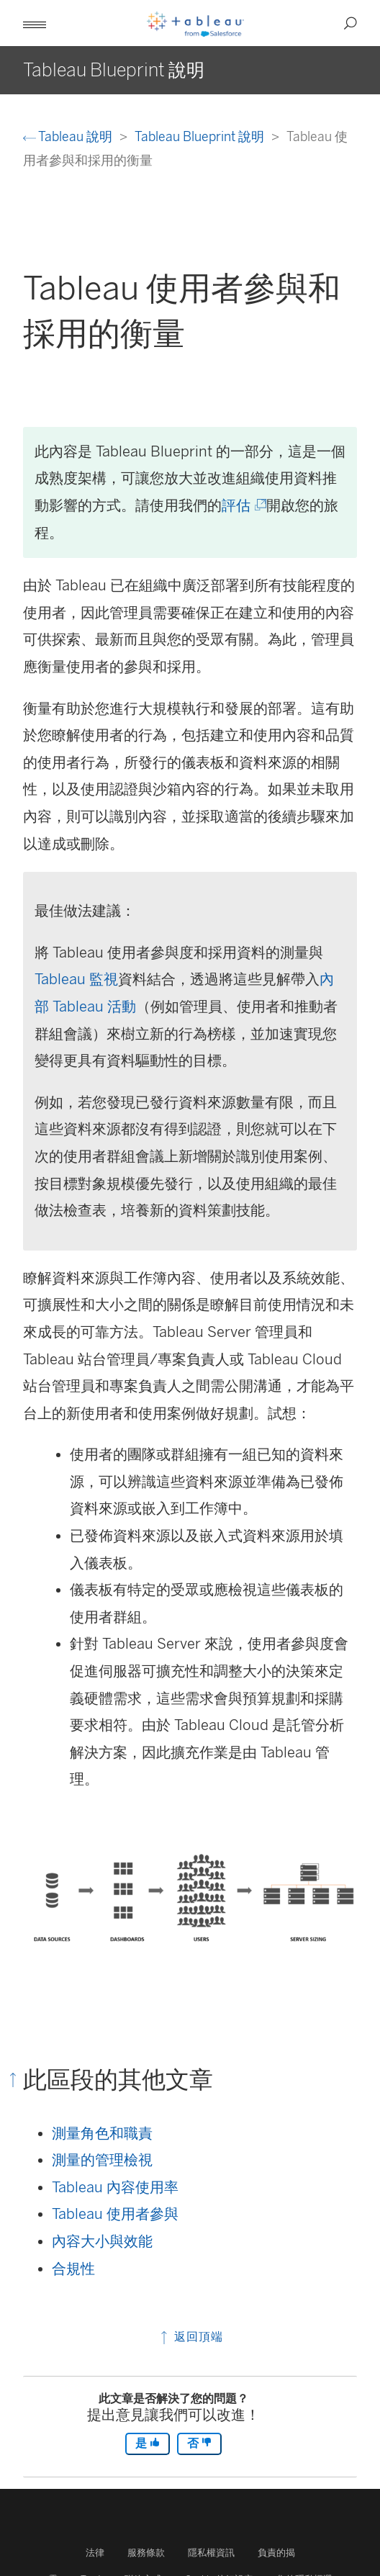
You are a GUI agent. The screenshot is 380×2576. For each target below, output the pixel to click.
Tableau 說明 (69, 136)
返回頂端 (190, 2336)
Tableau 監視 (76, 979)
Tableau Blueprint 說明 (201, 136)
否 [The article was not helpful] (199, 2443)
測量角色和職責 (102, 2133)
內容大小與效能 (102, 2241)
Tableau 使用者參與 (115, 2214)
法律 (95, 2552)
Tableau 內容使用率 (115, 2187)
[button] (34, 23)
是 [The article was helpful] (147, 2443)
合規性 (73, 2268)
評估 (243, 505)
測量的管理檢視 (102, 2160)
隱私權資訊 (211, 2552)
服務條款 (146, 2552)
